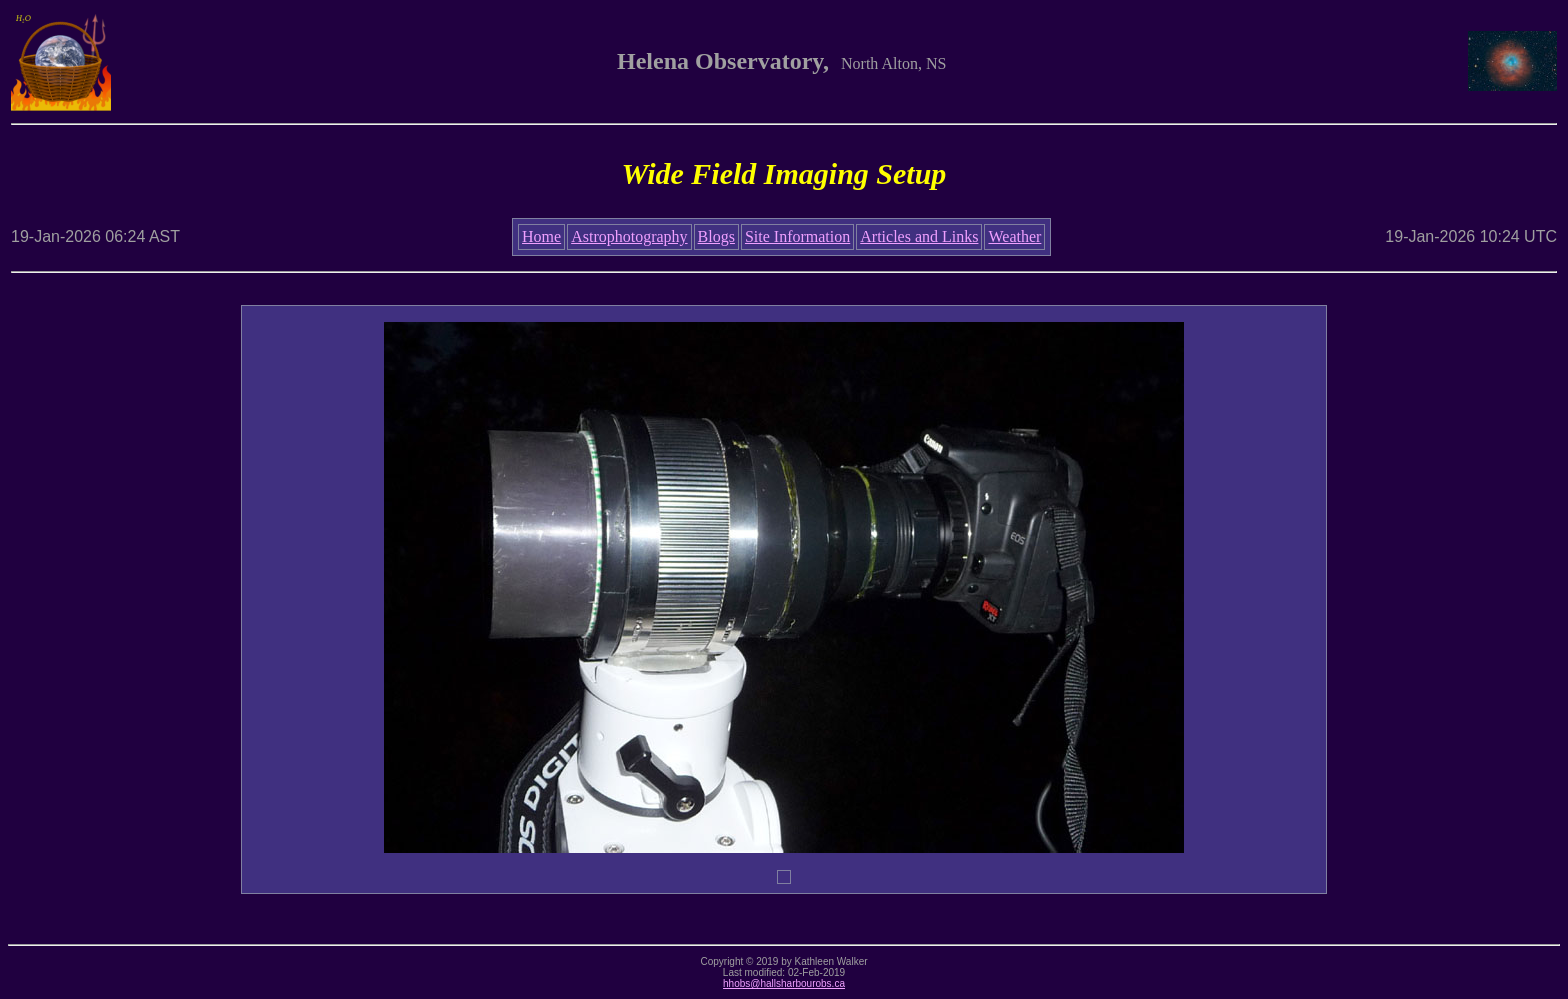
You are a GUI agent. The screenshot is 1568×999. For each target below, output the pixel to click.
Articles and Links (919, 236)
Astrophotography (629, 236)
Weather (1014, 236)
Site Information (797, 236)
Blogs (716, 236)
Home (541, 236)
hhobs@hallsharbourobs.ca (784, 983)
